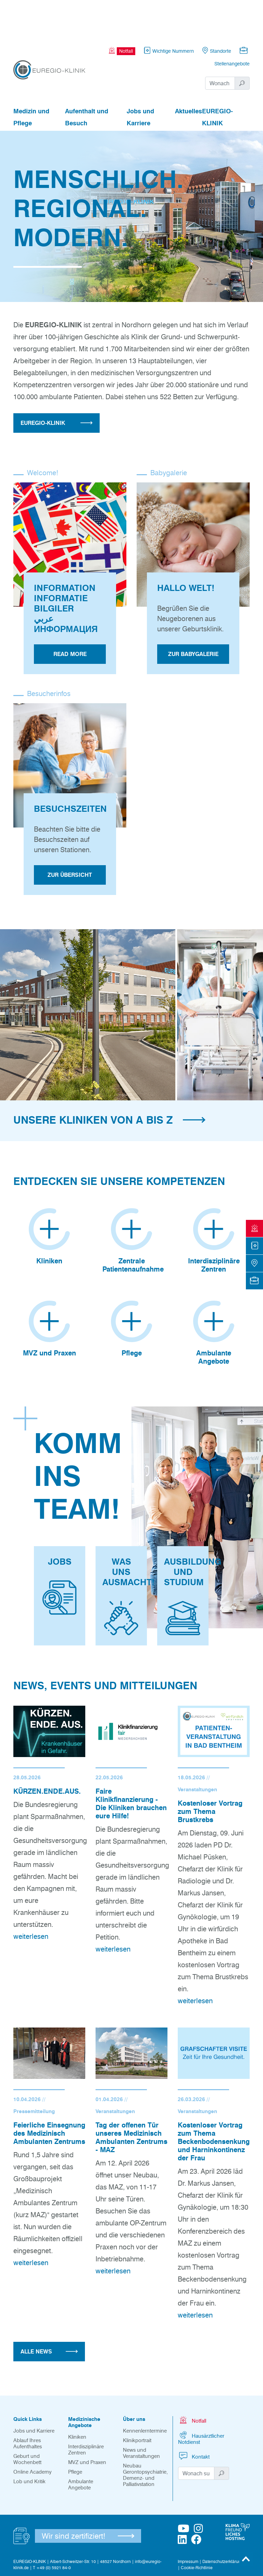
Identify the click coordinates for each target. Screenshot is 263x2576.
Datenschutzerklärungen (225, 2523)
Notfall (192, 2382)
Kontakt (194, 2418)
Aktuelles (188, 73)
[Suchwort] (220, 45)
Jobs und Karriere (140, 79)
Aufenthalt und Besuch (86, 79)
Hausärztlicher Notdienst (201, 2400)
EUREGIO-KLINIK (217, 79)
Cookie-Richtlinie (197, 2530)
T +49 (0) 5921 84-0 (52, 2530)
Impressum (188, 2523)
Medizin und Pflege (31, 79)
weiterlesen (30, 1899)
